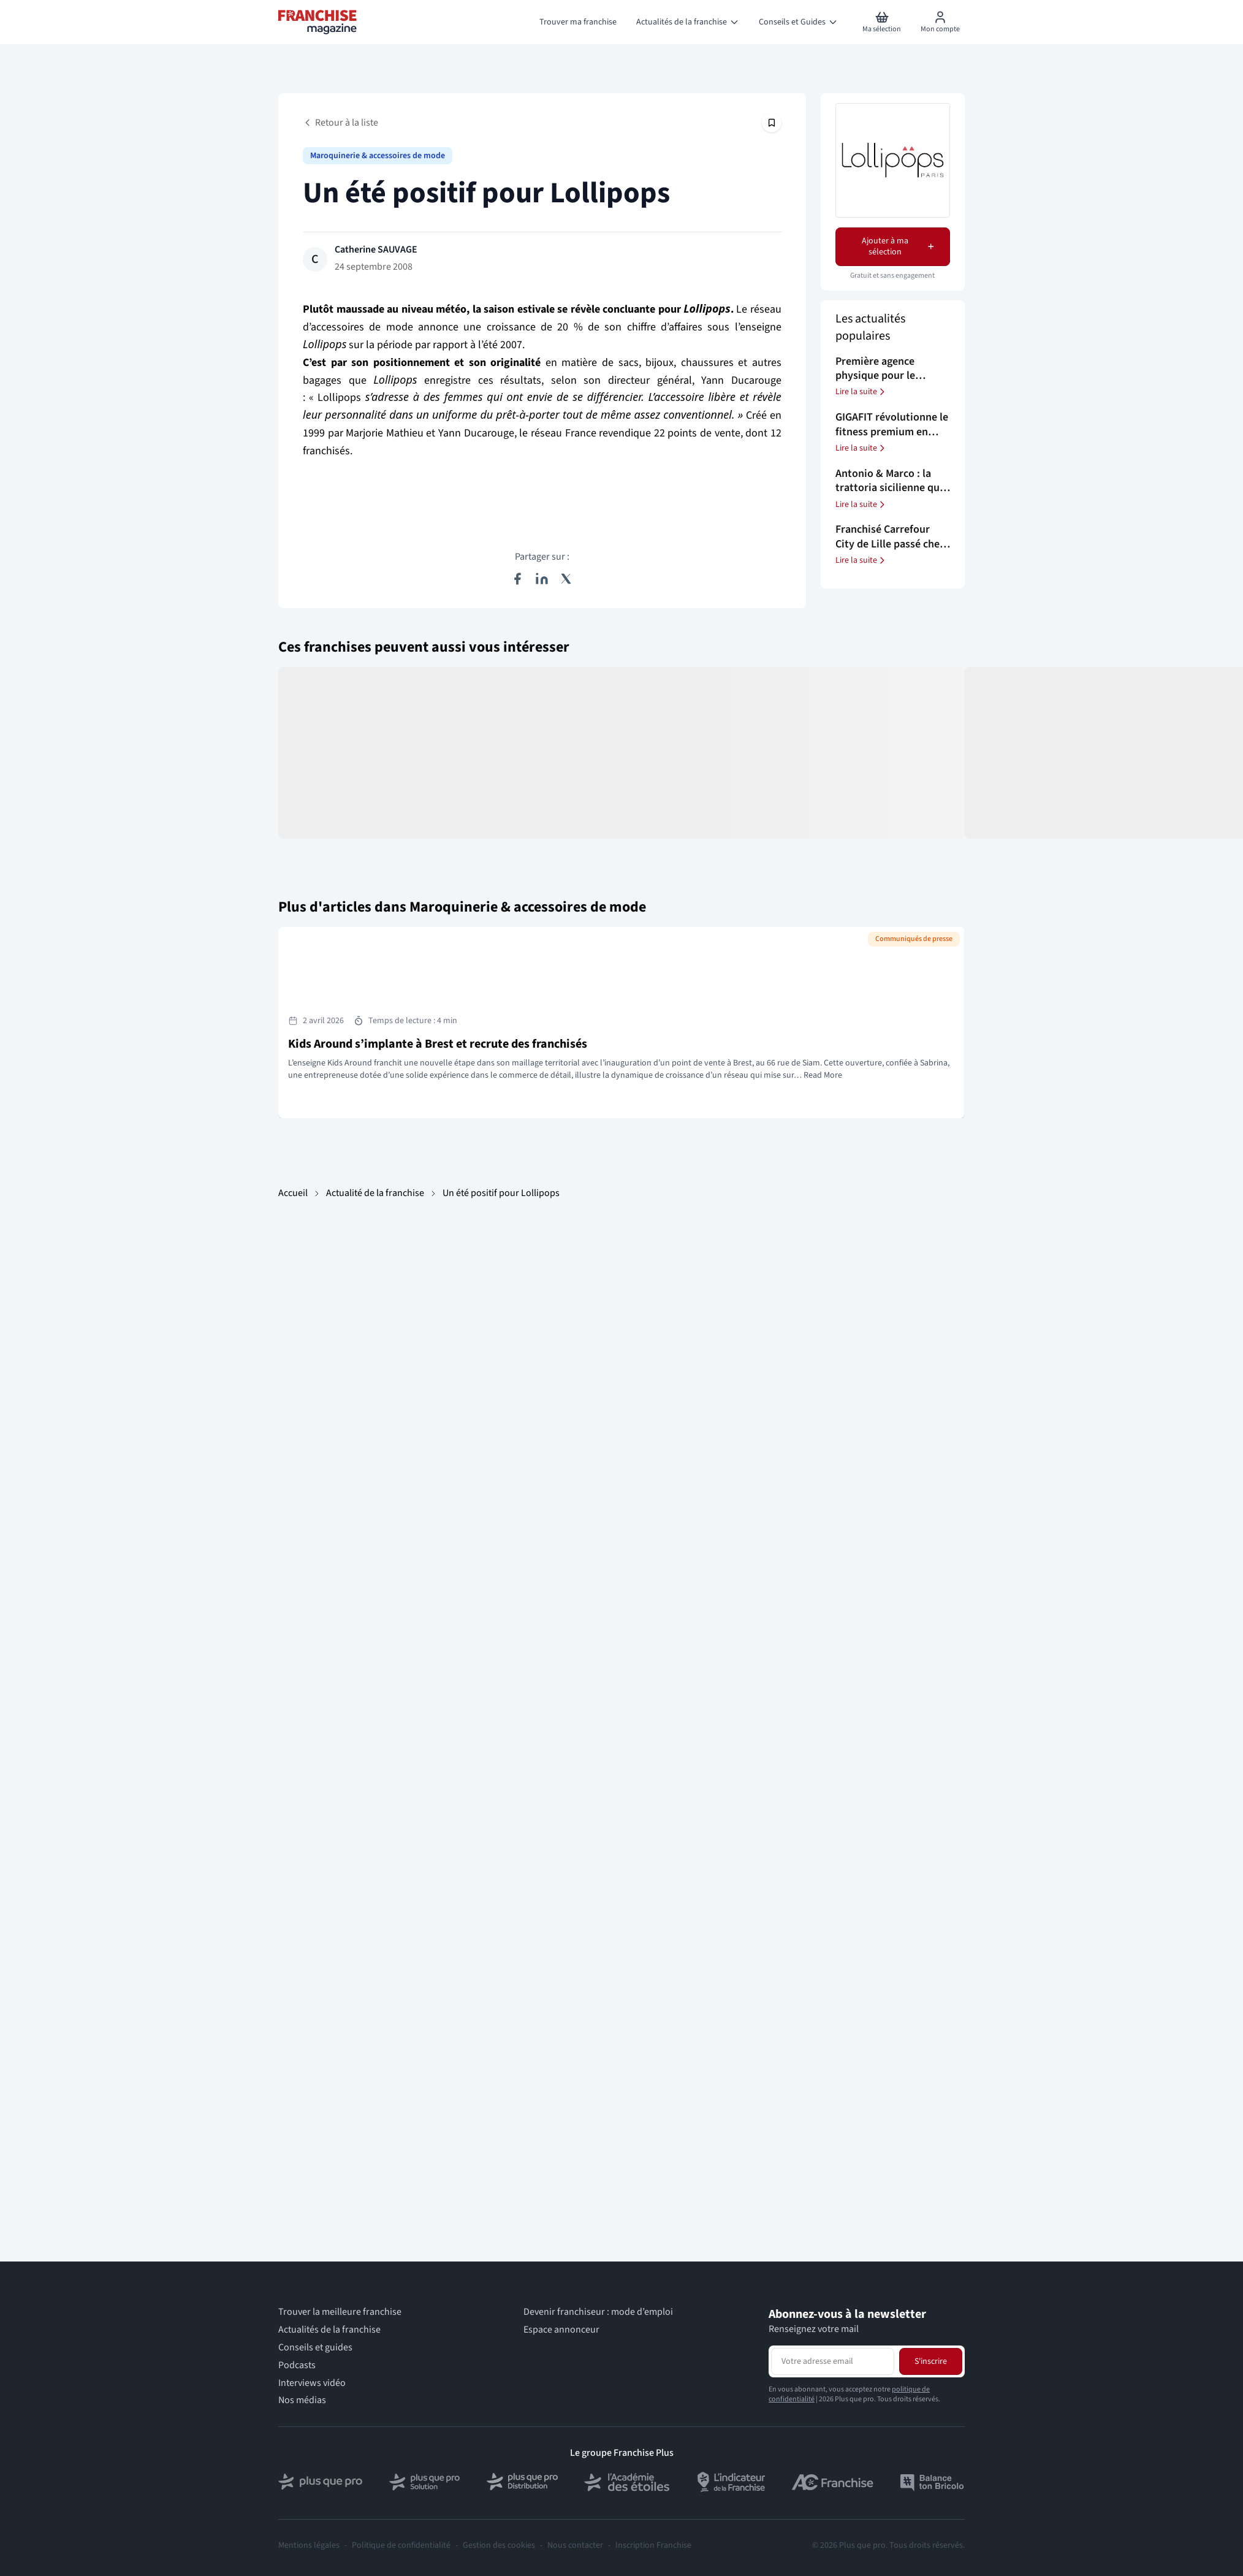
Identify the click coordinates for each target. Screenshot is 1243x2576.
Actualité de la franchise (375, 1193)
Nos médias (302, 2400)
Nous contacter (575, 2545)
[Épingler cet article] (771, 122)
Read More (823, 1075)
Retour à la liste (340, 122)
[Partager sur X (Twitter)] (566, 579)
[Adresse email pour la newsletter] (832, 2361)
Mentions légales (309, 2545)
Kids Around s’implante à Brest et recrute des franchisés (437, 1044)
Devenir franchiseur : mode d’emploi (598, 2312)
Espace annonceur (561, 2329)
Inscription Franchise (653, 2545)
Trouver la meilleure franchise (339, 2312)
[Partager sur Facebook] (517, 579)
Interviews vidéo (312, 2383)
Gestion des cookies (499, 2545)
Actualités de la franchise (329, 2329)
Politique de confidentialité (401, 2545)
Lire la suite (861, 391)
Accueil (293, 1193)
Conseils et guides (315, 2347)
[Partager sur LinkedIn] (542, 579)
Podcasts (297, 2365)
